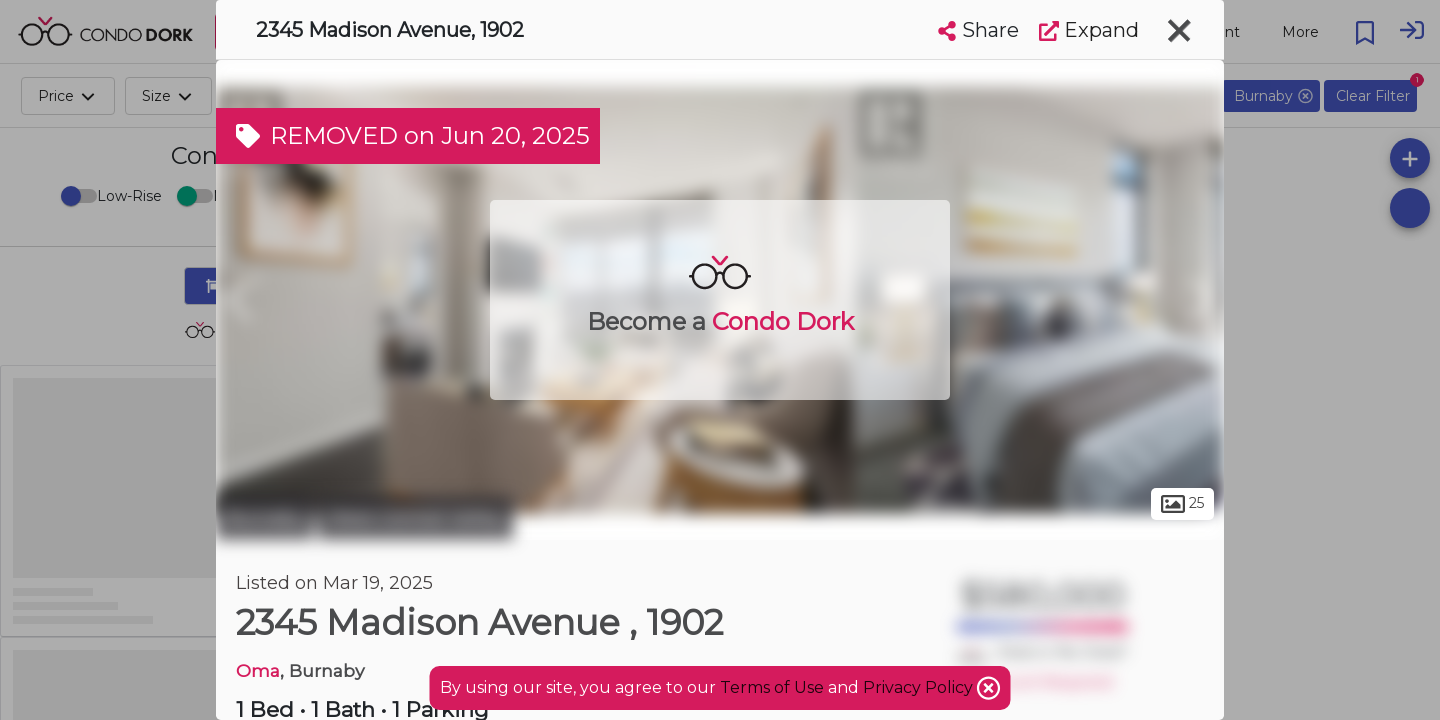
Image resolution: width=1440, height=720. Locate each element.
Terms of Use (772, 687)
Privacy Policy (920, 687)
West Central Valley (415, 518)
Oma (258, 670)
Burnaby (264, 518)
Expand (1089, 30)
